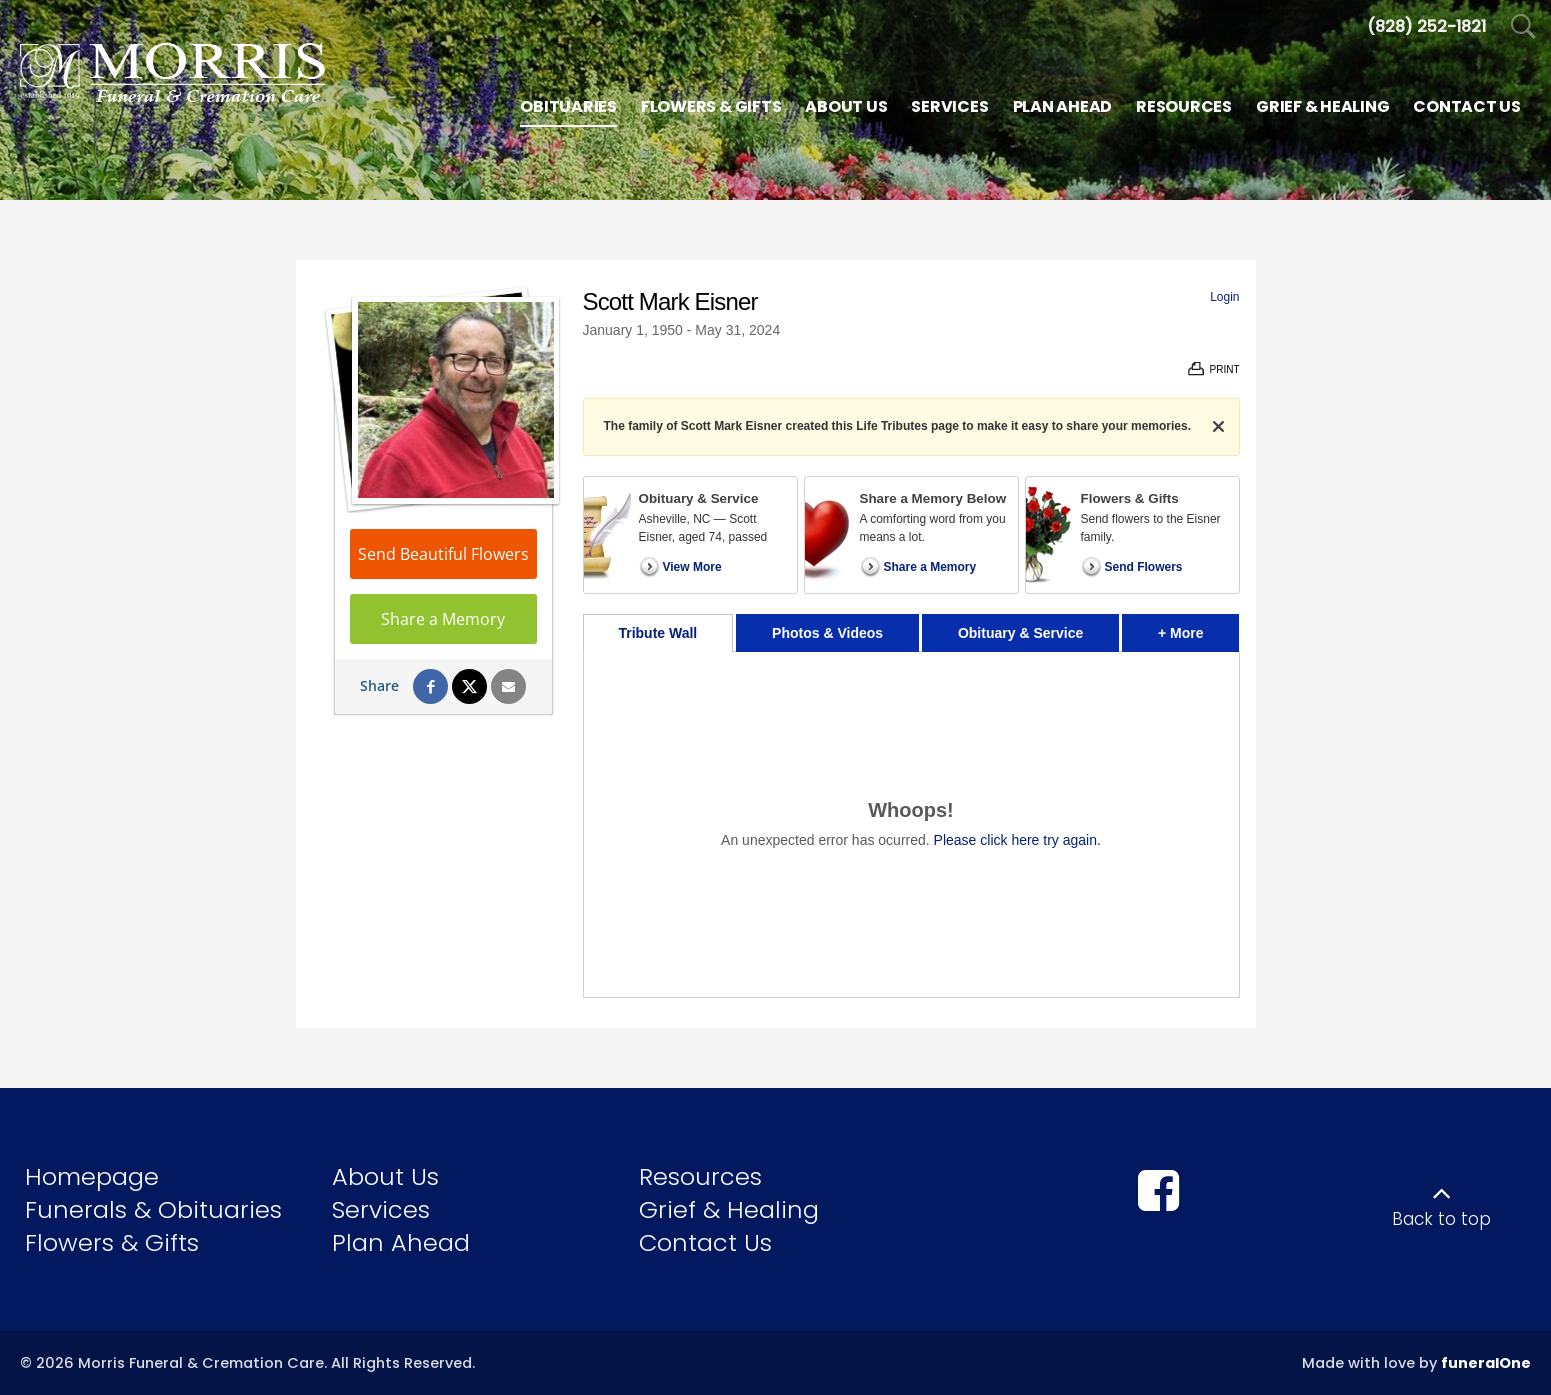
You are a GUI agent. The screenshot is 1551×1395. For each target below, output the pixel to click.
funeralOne (1486, 1363)
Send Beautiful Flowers (443, 554)
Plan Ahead (401, 1242)
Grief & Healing (729, 1209)
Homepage (92, 1176)
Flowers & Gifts (112, 1242)
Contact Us (705, 1242)
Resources (700, 1176)
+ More (1198, 627)
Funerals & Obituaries (153, 1209)
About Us (385, 1176)
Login (1224, 297)
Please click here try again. (1017, 840)
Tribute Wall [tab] (657, 633)
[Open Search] (1523, 27)
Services (381, 1209)
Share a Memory (443, 619)
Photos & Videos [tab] (827, 633)
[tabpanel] (911, 824)
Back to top (1441, 1219)
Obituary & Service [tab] (1020, 633)
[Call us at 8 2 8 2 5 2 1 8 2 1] (1426, 26)
